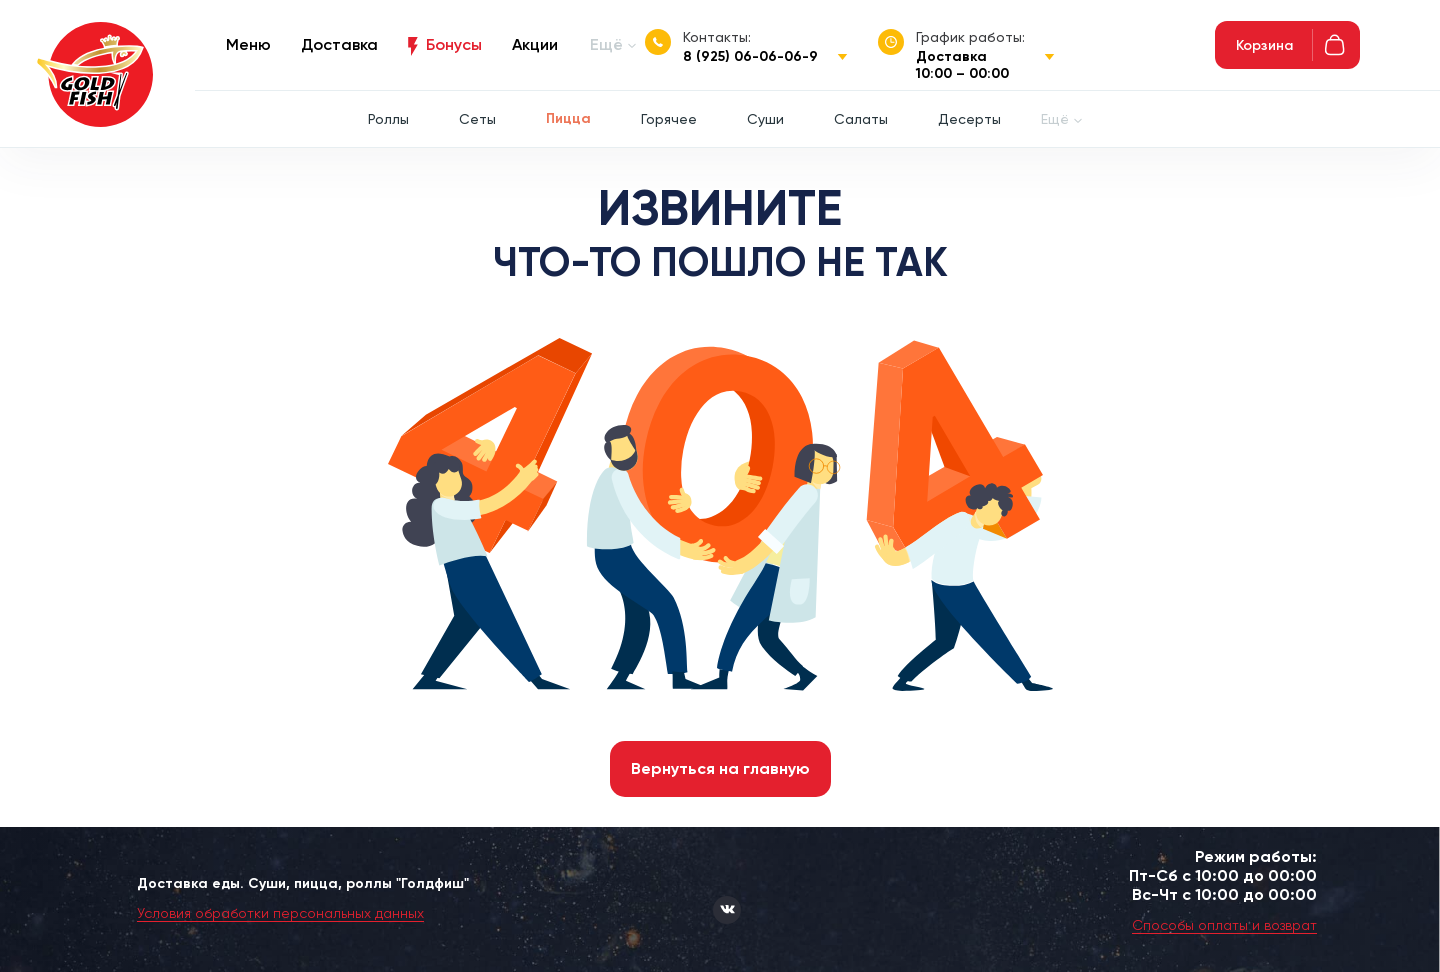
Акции (535, 44)
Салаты (861, 119)
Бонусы (454, 44)
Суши (765, 119)
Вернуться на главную (720, 768)
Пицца (568, 118)
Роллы (388, 119)
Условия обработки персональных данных (280, 913)
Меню (248, 44)
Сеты (477, 119)
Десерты (969, 119)
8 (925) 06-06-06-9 (750, 56)
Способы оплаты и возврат (1224, 925)
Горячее (669, 119)
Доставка (339, 44)
